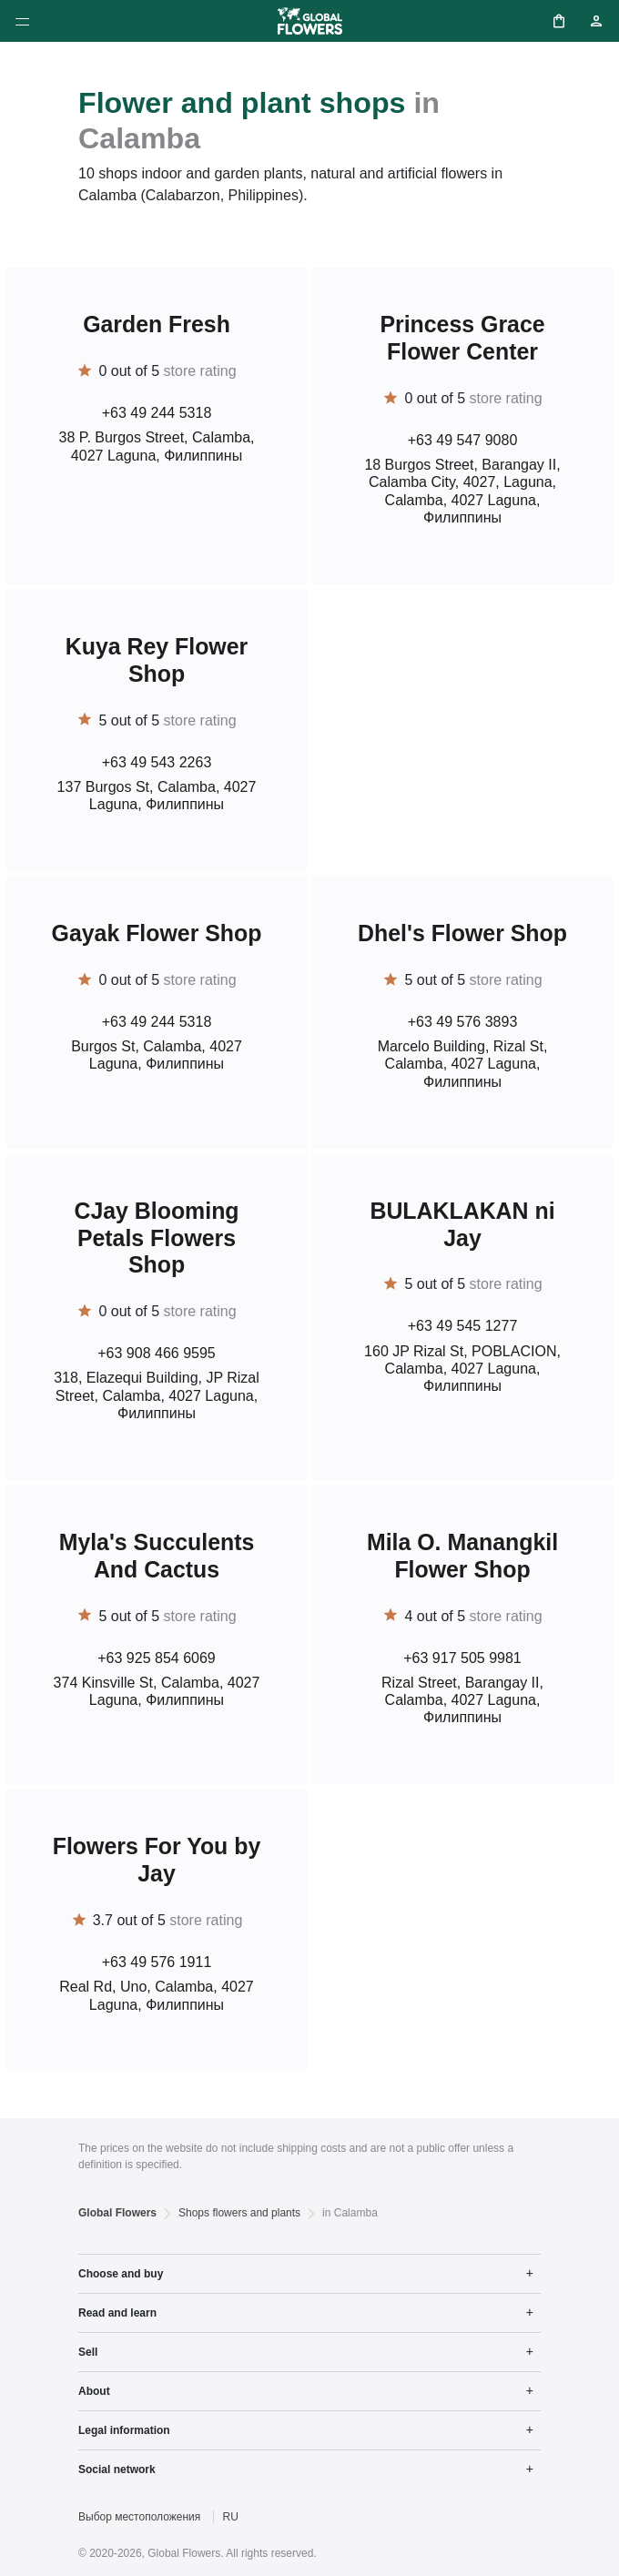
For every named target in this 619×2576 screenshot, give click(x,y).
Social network (117, 2469)
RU (230, 2516)
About (94, 2391)
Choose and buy (120, 2273)
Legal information (124, 2430)
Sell (87, 2352)
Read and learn (117, 2313)
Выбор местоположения (139, 2516)
